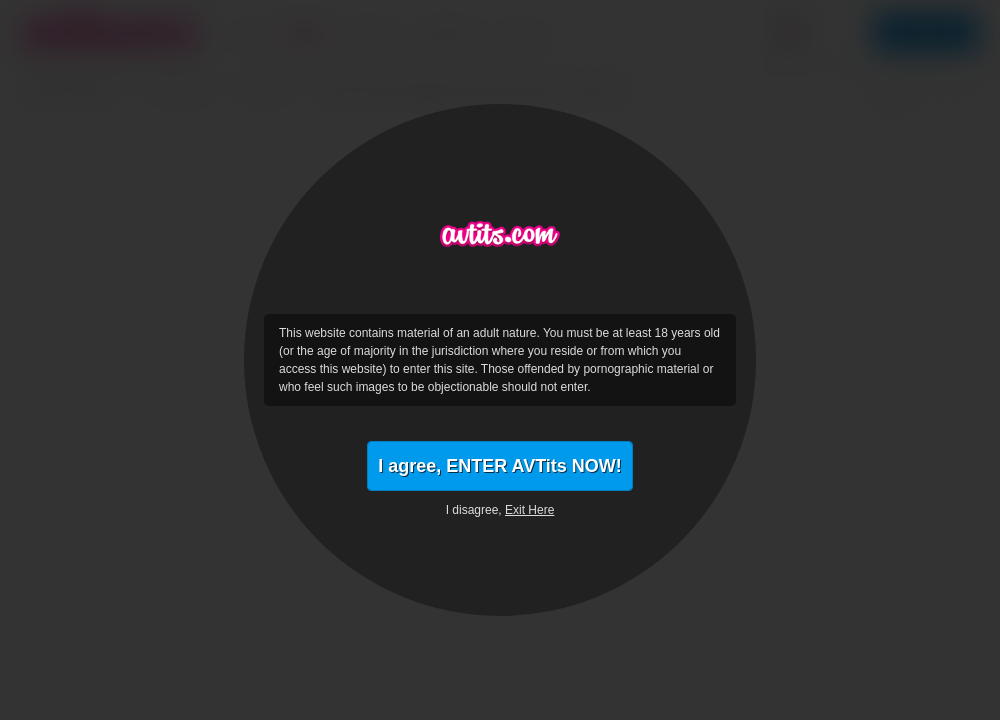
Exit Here (529, 510)
